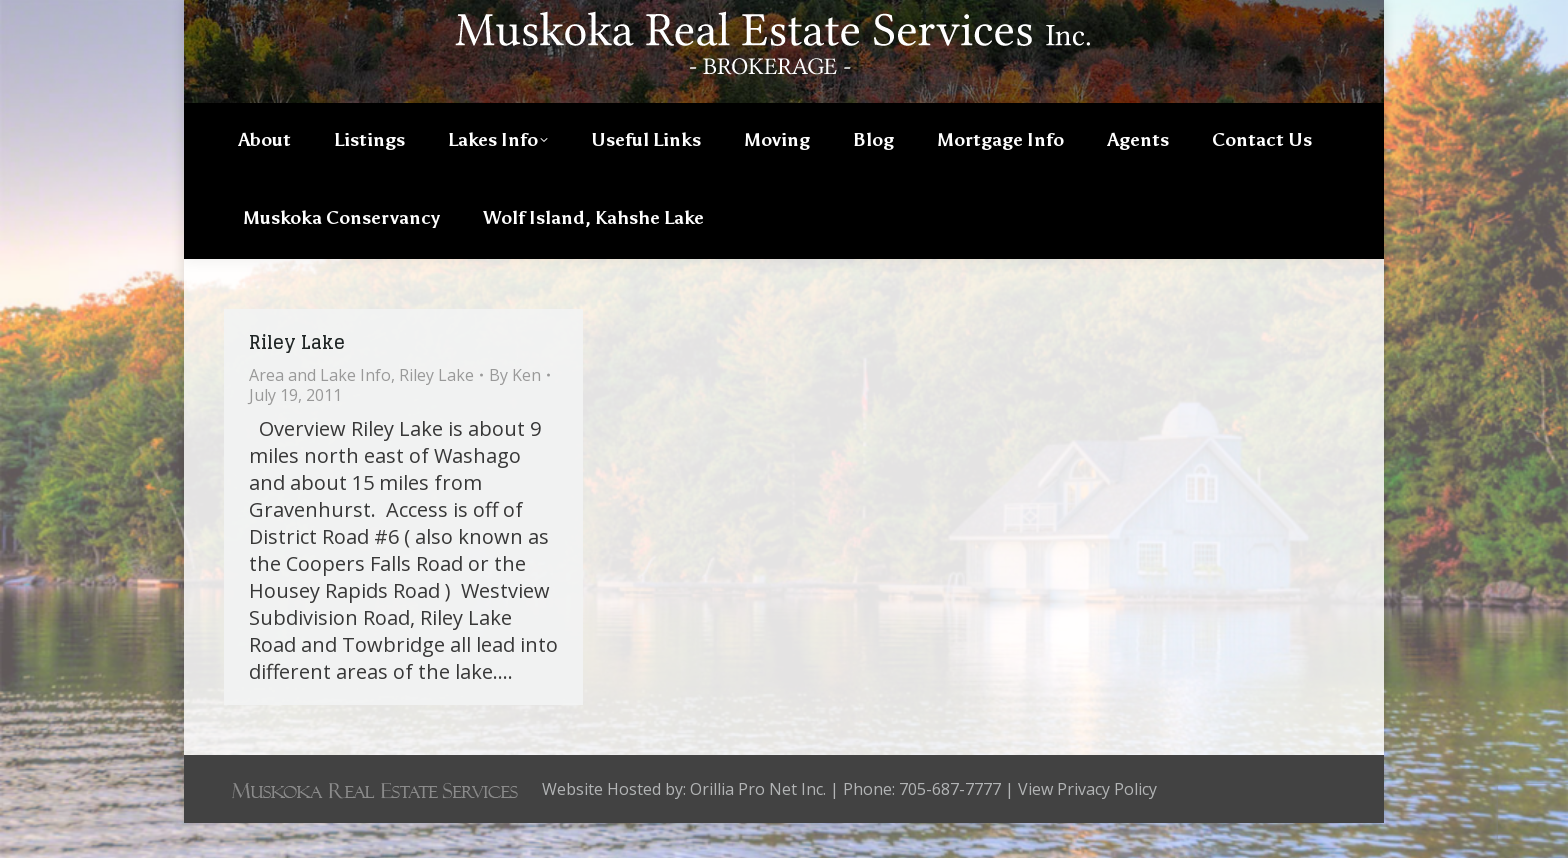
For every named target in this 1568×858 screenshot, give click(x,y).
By (515, 410)
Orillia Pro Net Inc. (758, 824)
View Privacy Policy (1087, 824)
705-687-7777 (1280, 17)
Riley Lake (297, 377)
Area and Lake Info (320, 410)
